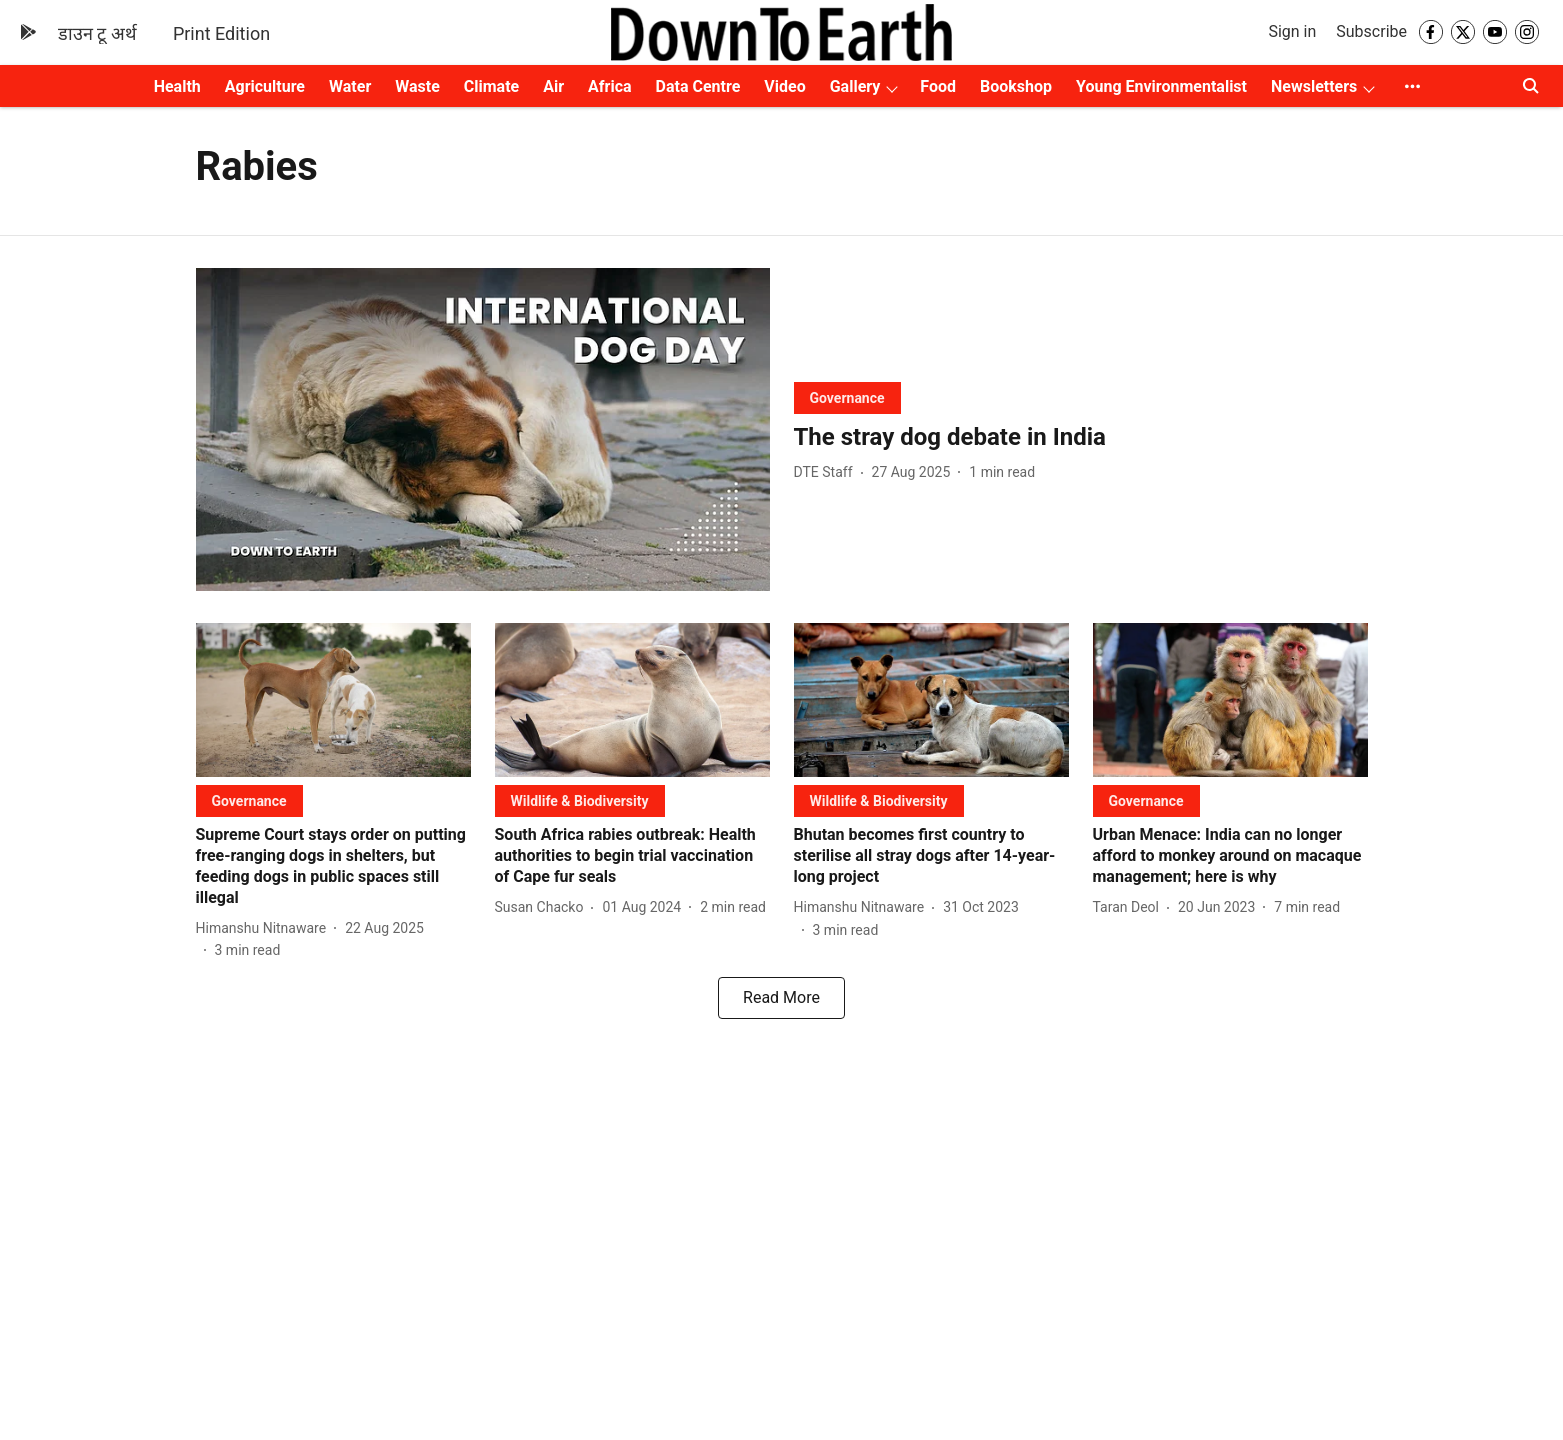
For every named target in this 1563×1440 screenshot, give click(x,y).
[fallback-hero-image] (483, 429)
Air (553, 86)
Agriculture (265, 86)
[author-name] (827, 472)
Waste (417, 86)
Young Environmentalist (1161, 86)
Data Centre (698, 86)
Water (350, 86)
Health (177, 86)
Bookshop (1016, 86)
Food (938, 86)
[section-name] (847, 397)
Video (784, 86)
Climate (491, 86)
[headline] (1081, 437)
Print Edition (221, 33)
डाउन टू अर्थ (97, 33)
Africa (609, 86)
